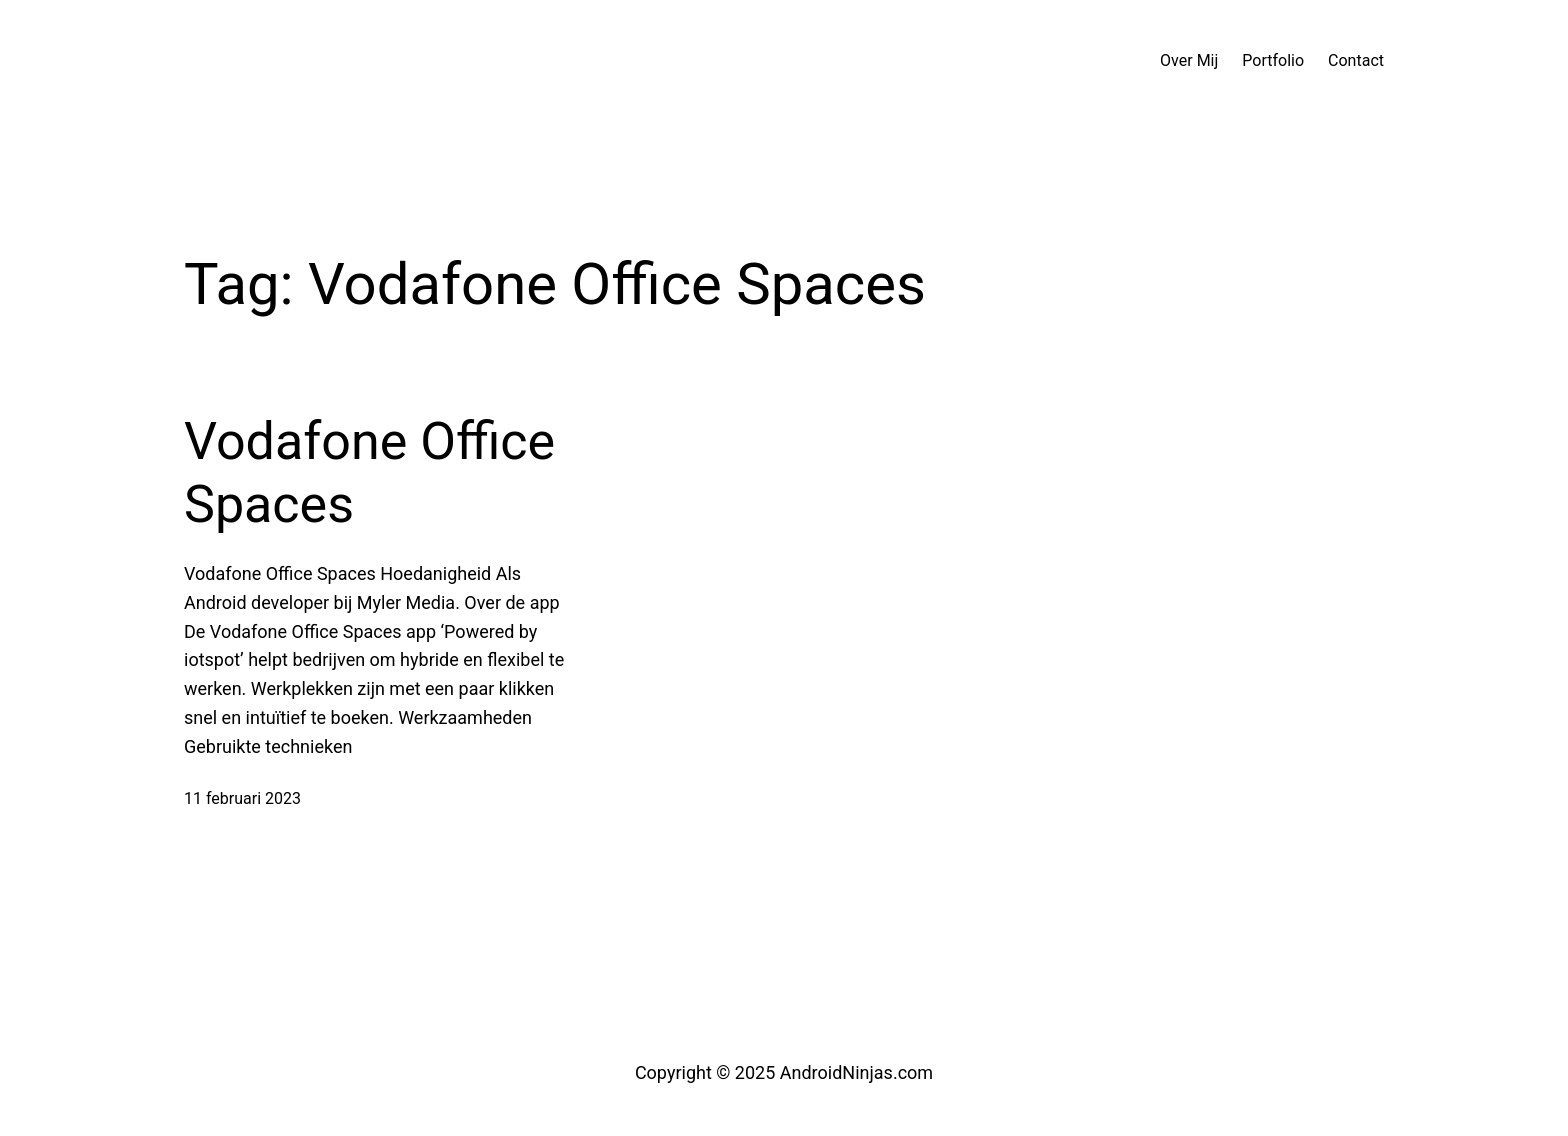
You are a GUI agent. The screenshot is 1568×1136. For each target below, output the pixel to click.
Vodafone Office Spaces (369, 472)
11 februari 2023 (242, 798)
